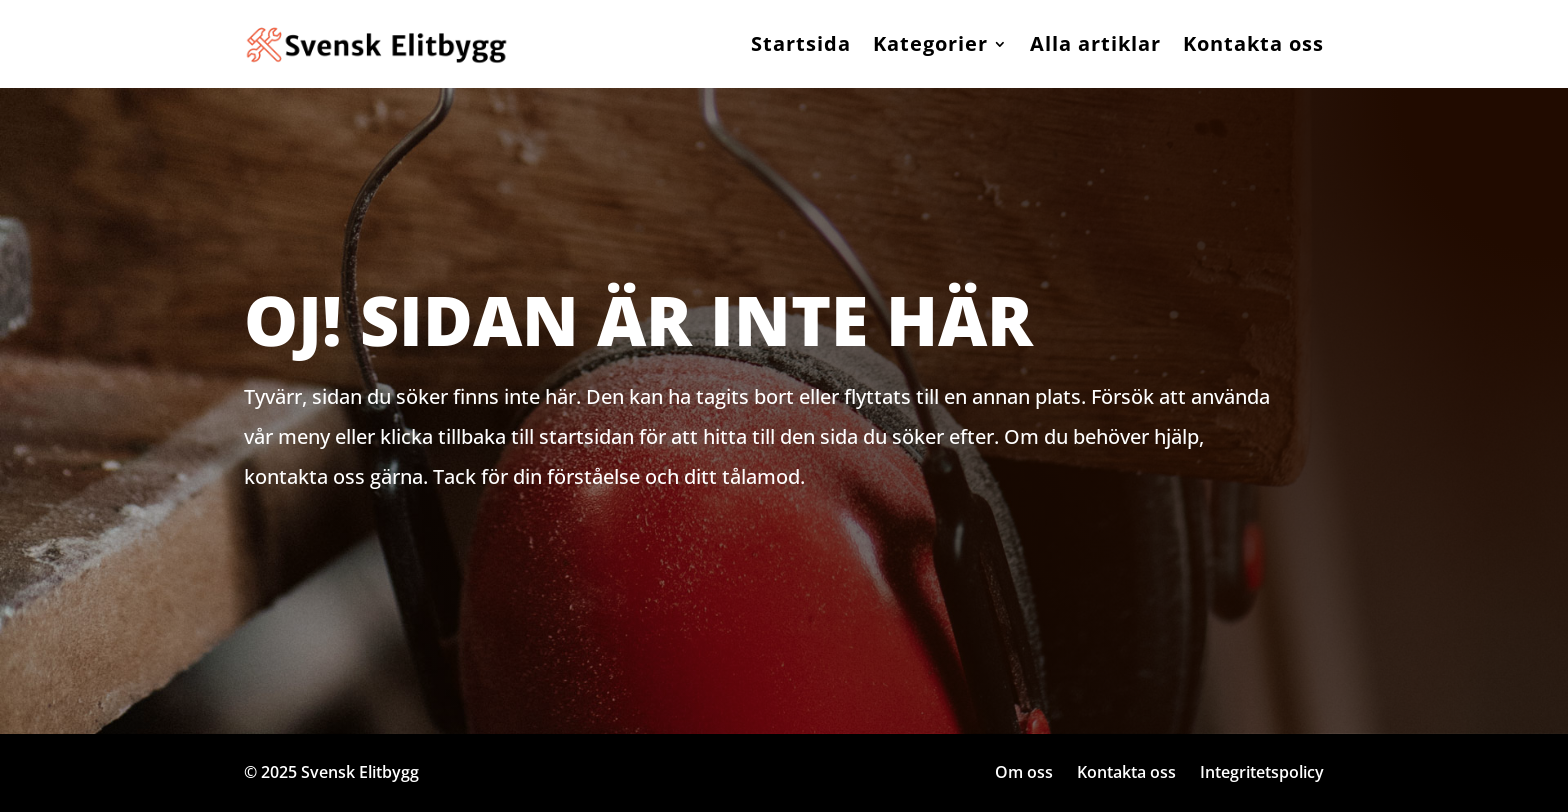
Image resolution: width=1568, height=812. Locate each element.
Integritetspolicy (1262, 772)
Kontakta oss (1253, 43)
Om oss (1024, 772)
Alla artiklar (1095, 43)
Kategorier (930, 43)
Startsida (801, 43)
